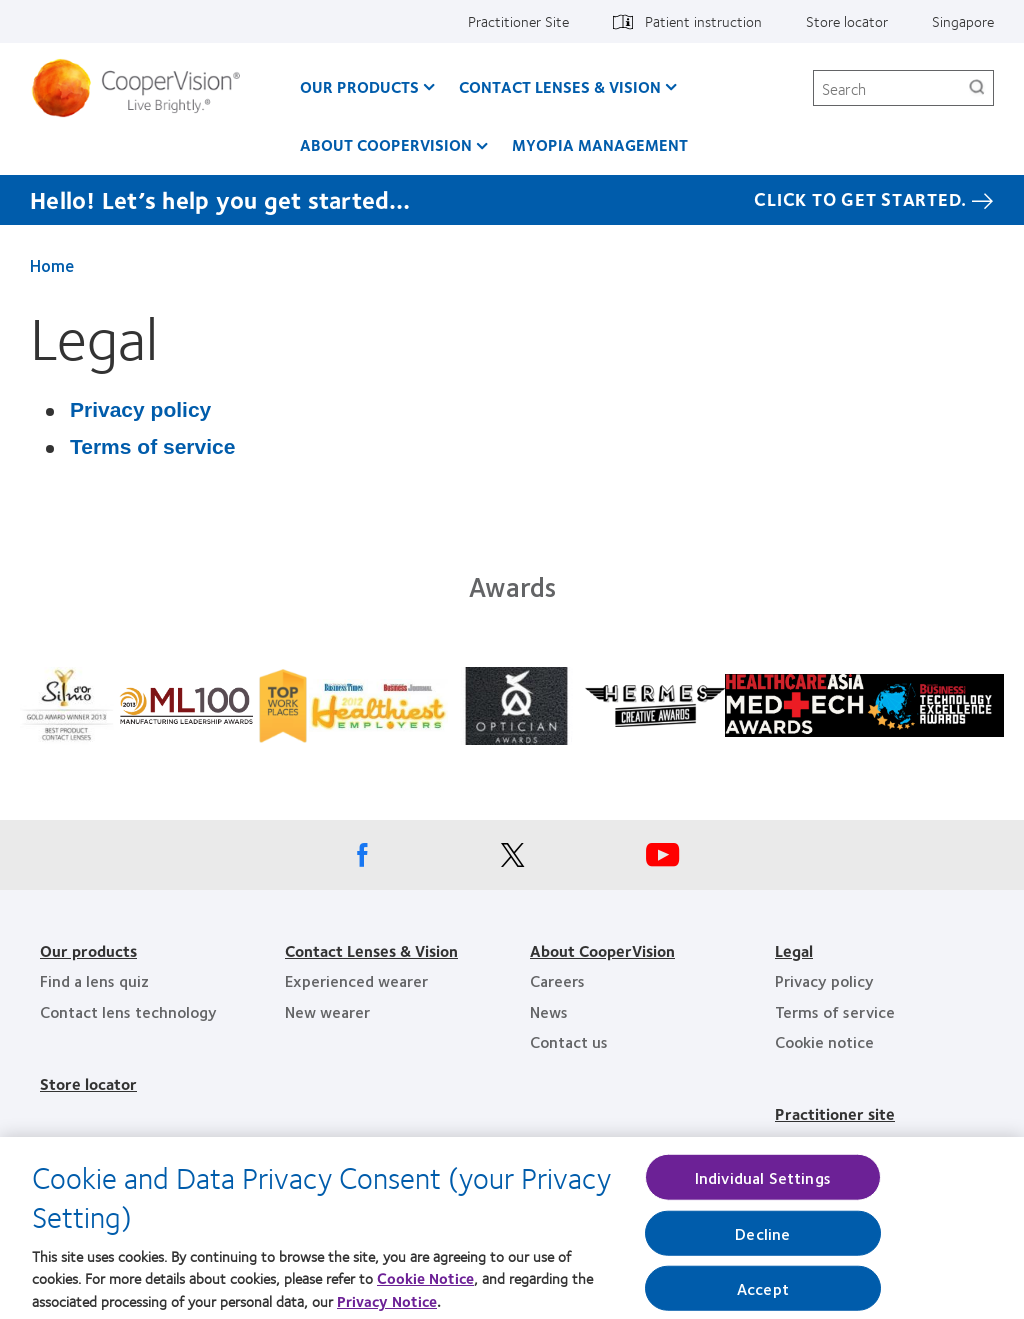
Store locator (847, 21)
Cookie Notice (425, 1287)
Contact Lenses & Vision (560, 86)
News (549, 1011)
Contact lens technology (128, 1011)
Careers (557, 980)
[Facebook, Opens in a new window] (362, 860)
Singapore (963, 21)
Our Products (359, 86)
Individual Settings (763, 1185)
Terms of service (152, 446)
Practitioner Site (518, 21)
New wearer (327, 1011)
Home (52, 265)
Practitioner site (835, 1113)
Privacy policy (140, 409)
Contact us (569, 1041)
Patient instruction (703, 21)
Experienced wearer (356, 980)
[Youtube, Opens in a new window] (662, 860)
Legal (794, 950)
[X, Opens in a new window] (512, 860)
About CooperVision (386, 144)
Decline (762, 1241)
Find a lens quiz (94, 980)
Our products (88, 950)
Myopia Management (600, 144)
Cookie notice (824, 1041)
